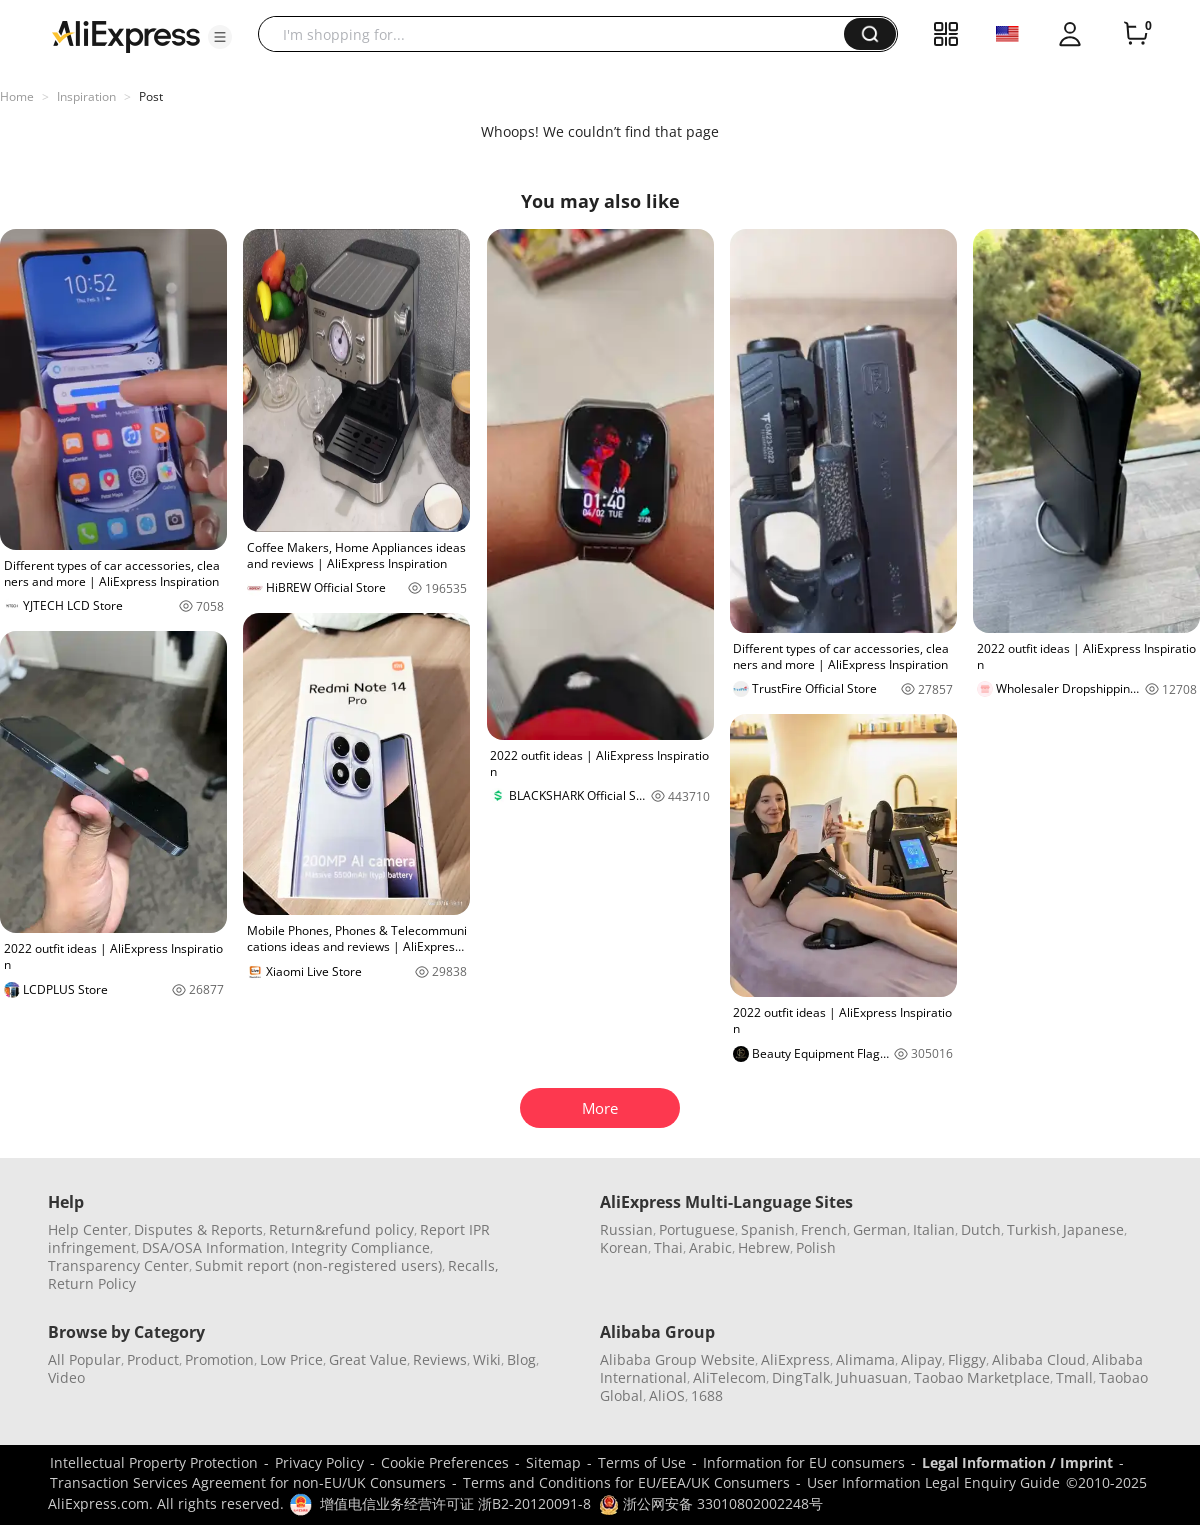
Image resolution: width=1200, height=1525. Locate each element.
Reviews (440, 1359)
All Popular (84, 1359)
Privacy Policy (319, 1462)
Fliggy (967, 1359)
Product (153, 1359)
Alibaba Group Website (677, 1359)
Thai (668, 1247)
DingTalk (801, 1377)
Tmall (1074, 1377)
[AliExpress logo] (126, 35)
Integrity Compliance (360, 1247)
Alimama (865, 1359)
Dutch (981, 1229)
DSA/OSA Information (213, 1247)
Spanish (768, 1229)
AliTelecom (729, 1377)
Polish (816, 1247)
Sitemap (553, 1462)
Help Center (88, 1229)
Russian (626, 1229)
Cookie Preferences (445, 1462)
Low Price (291, 1359)
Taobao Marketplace (982, 1377)
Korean (624, 1247)
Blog (521, 1359)
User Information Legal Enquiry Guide (933, 1482)
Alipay (921, 1359)
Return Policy (92, 1283)
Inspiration (86, 96)
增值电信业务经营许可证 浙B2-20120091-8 (455, 1503)
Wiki (487, 1359)
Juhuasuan (872, 1377)
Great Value (368, 1359)
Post (151, 96)
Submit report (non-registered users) (318, 1265)
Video (66, 1377)
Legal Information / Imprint (1017, 1462)
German (880, 1229)
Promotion (219, 1359)
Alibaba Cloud (1039, 1359)
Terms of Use (642, 1462)
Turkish (1032, 1229)
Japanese (1093, 1229)
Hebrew (764, 1247)
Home (17, 96)
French (824, 1229)
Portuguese (697, 1229)
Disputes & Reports (198, 1229)
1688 (707, 1395)
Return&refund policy (341, 1229)
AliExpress (795, 1359)
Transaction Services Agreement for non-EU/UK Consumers (248, 1482)
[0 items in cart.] (1136, 34)
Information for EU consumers (804, 1462)
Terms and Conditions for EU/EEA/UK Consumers (626, 1482)
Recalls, (473, 1265)
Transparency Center (118, 1265)
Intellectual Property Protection (154, 1462)
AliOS (667, 1395)
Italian (934, 1229)
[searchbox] (558, 34)
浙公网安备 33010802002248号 (711, 1503)
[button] (220, 37)
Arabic (710, 1247)
